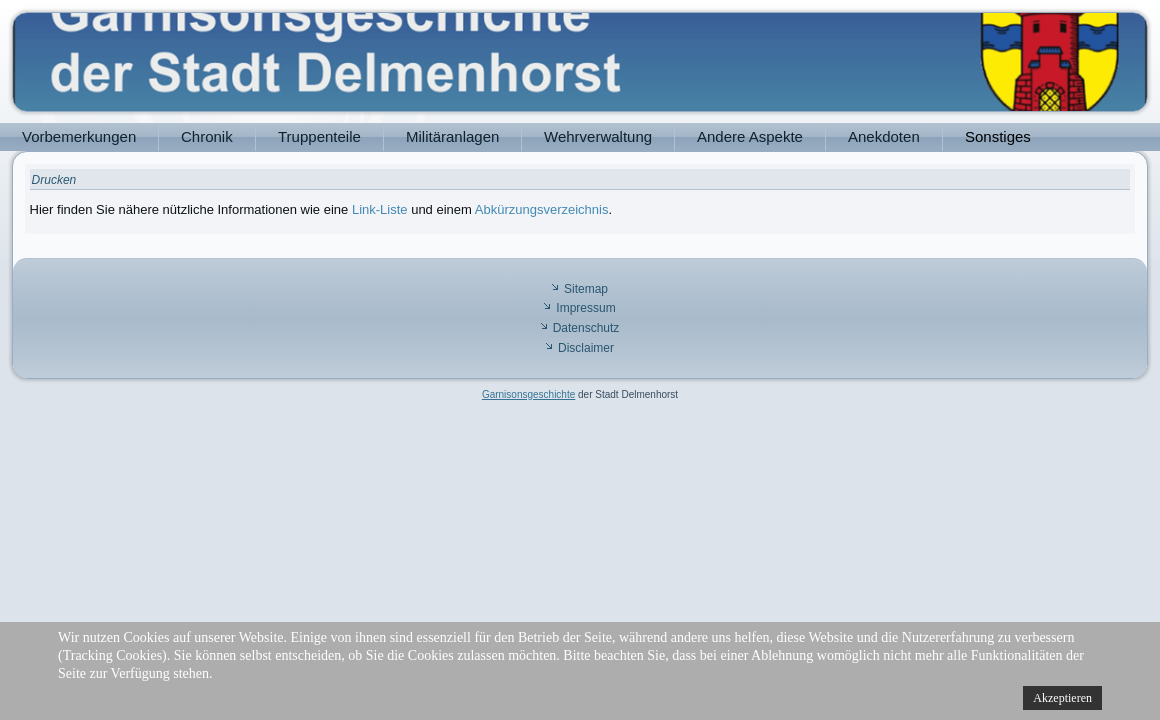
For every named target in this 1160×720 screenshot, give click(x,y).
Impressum (585, 308)
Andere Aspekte (750, 136)
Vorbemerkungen (79, 136)
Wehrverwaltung (598, 136)
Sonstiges (998, 136)
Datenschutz (586, 328)
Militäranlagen (452, 136)
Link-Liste (380, 209)
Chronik (207, 136)
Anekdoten (884, 136)
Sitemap (586, 289)
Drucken (54, 180)
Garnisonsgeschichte (528, 394)
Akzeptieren (1062, 698)
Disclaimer (586, 348)
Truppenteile (319, 136)
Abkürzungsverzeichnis (542, 209)
